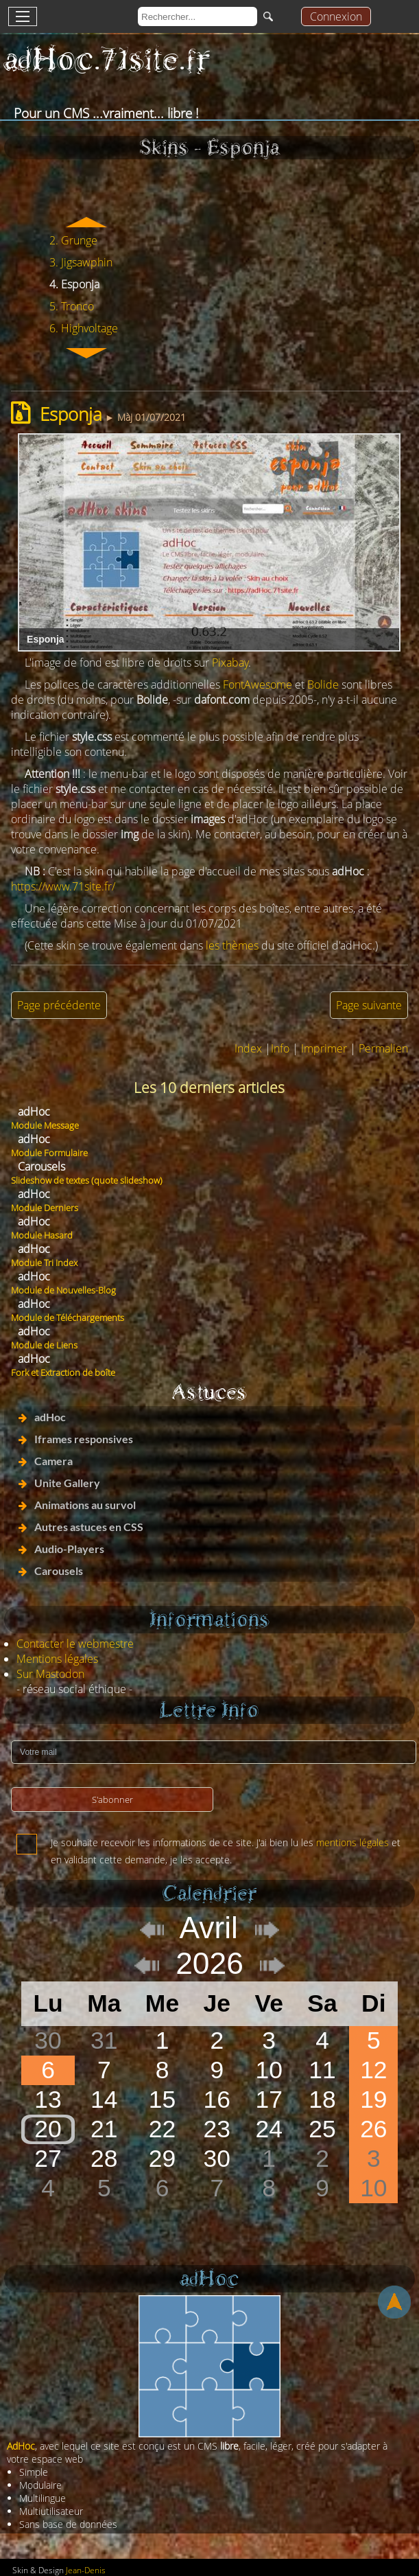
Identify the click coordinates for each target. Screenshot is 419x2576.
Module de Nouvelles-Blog (63, 1290)
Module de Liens (44, 1345)
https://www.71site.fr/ (63, 886)
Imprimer (324, 1048)
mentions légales (352, 1842)
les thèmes (232, 945)
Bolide (323, 684)
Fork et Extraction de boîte (63, 1372)
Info (280, 1048)
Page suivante (369, 1005)
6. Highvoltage (83, 328)
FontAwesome (257, 684)
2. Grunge (73, 240)
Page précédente (59, 1005)
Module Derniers (44, 1207)
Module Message (45, 1125)
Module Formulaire (49, 1153)
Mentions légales (57, 1658)
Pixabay (230, 662)
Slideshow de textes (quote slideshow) (87, 1180)
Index (248, 1048)
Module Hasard (42, 1235)
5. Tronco (71, 306)
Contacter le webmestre (75, 1643)
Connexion (336, 16)
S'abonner (112, 1799)
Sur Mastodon (50, 1673)
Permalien (383, 1048)
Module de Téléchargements (67, 1317)
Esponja (71, 414)
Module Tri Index (44, 1262)
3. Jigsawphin (80, 262)
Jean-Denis (86, 2570)
